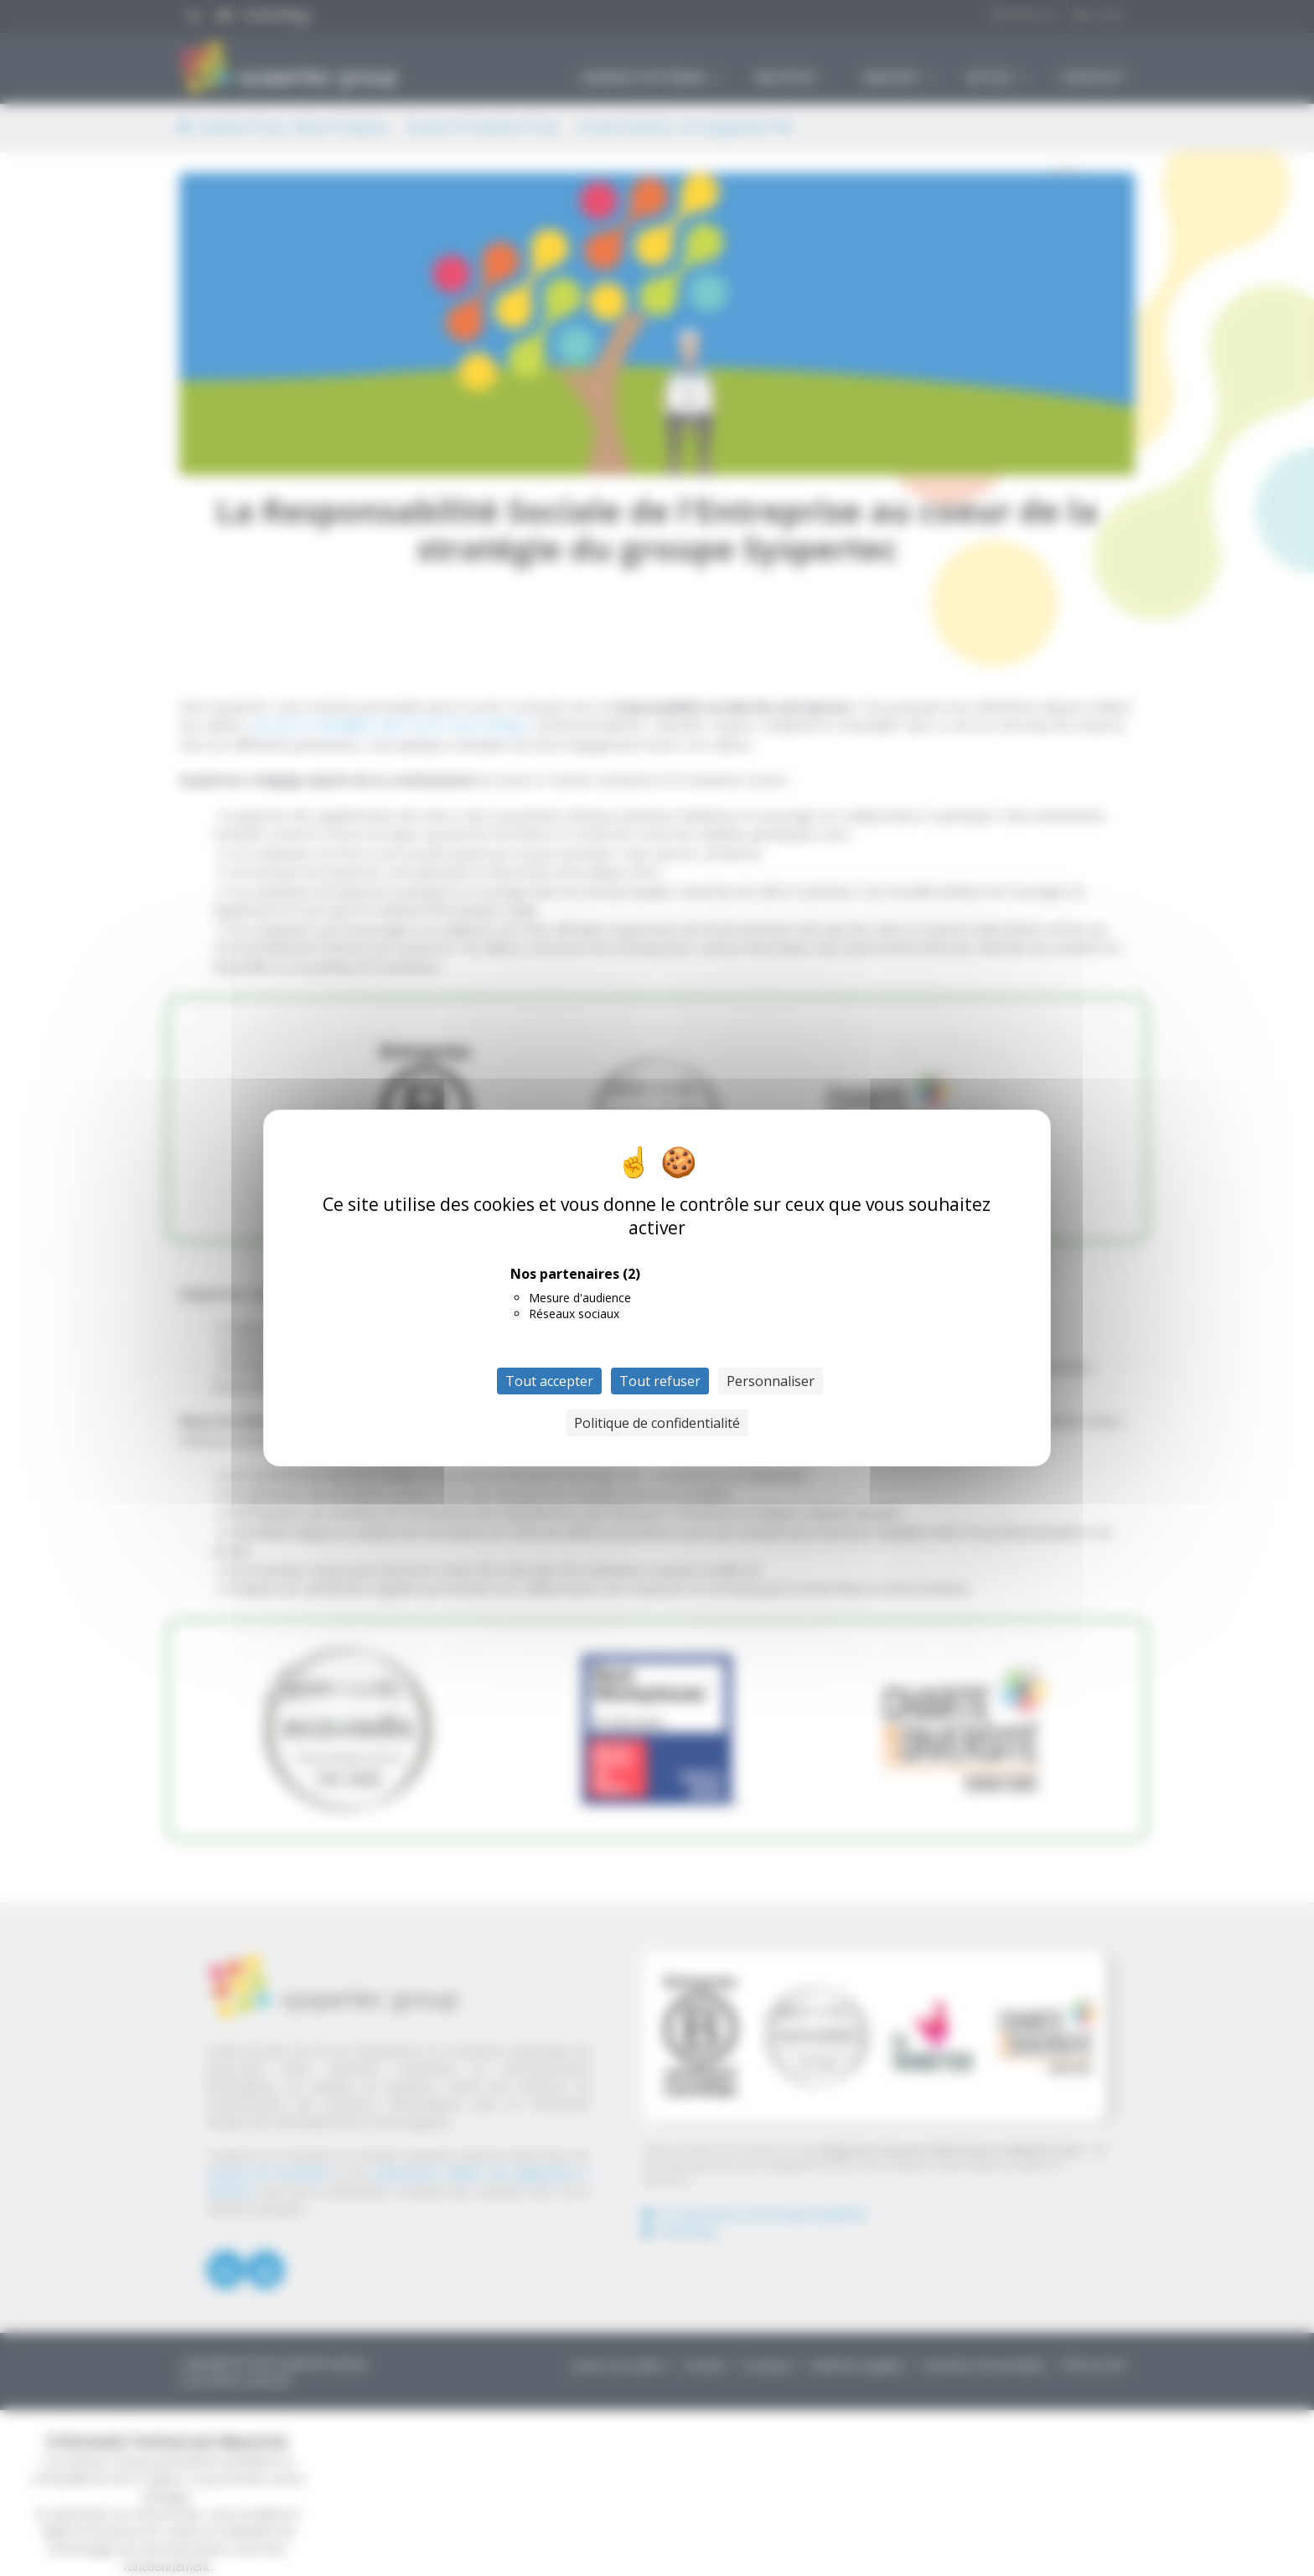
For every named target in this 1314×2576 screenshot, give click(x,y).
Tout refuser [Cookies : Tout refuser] (660, 1381)
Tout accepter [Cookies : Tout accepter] (549, 1381)
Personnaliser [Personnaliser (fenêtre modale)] (771, 1381)
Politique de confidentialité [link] (657, 1423)
